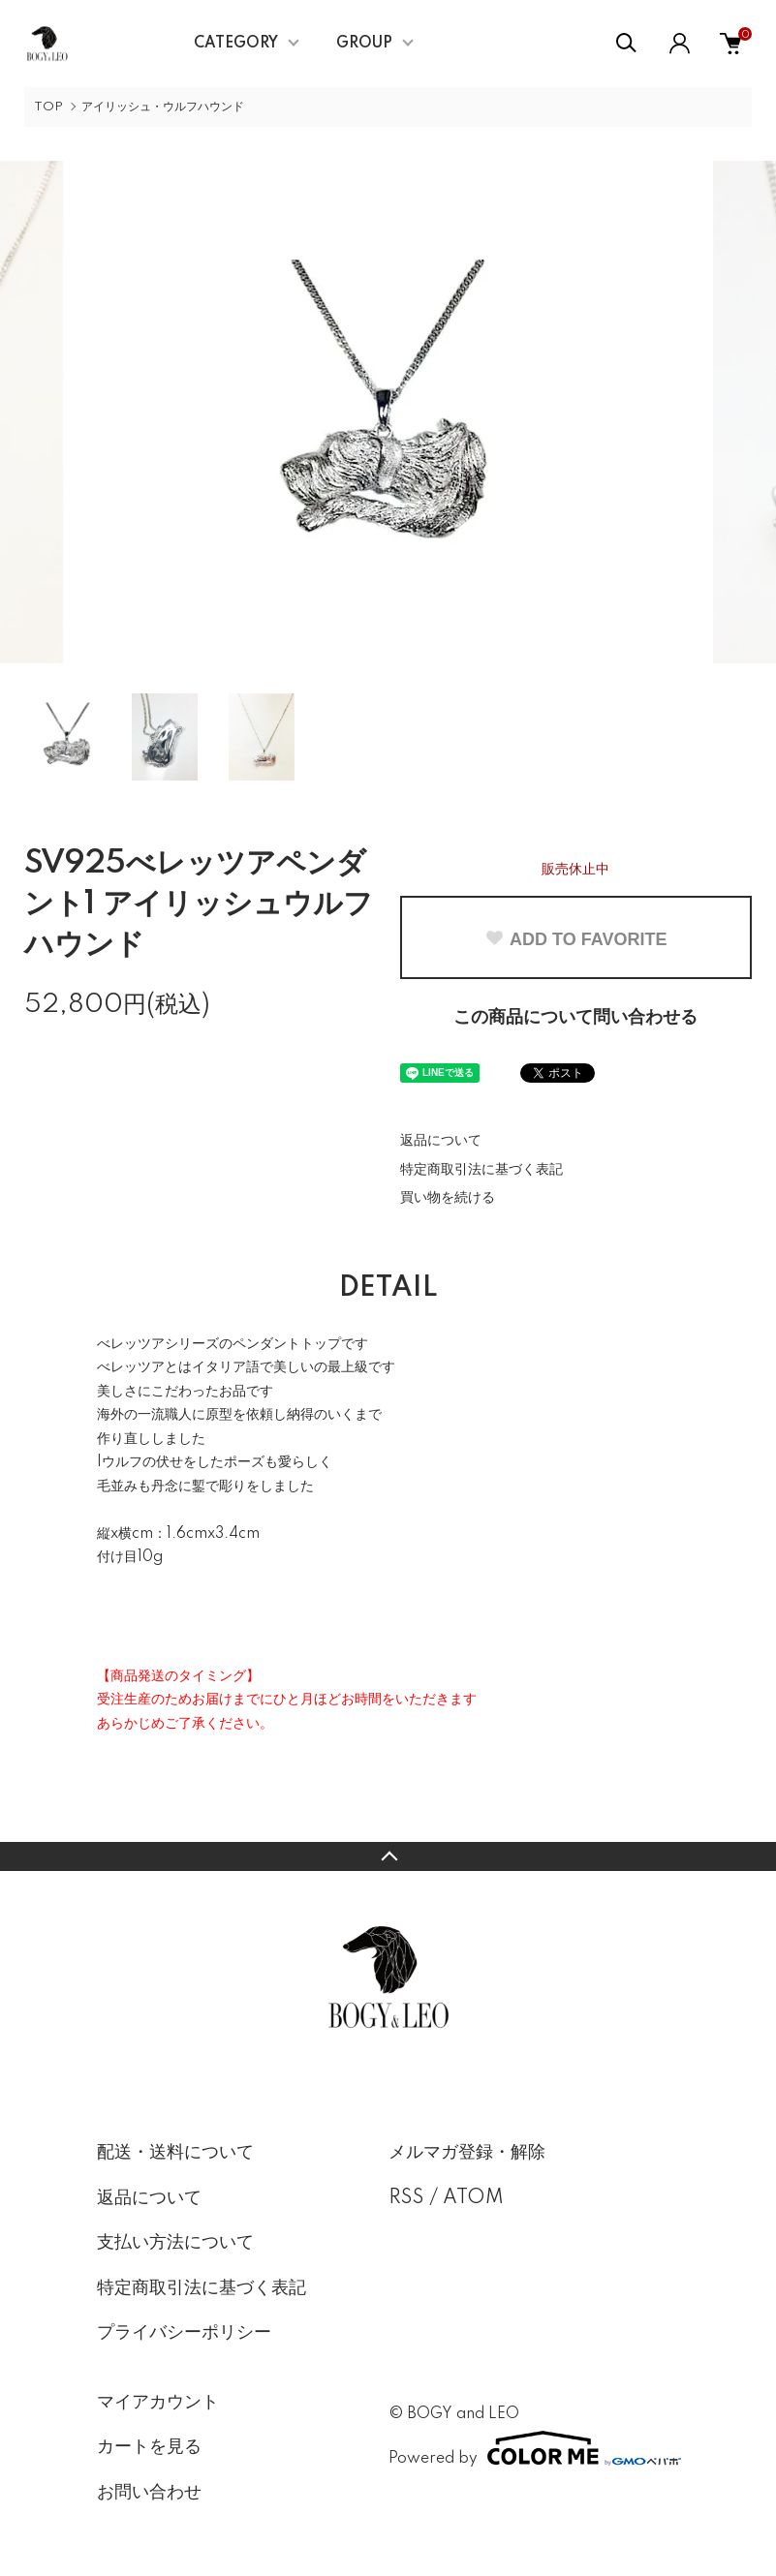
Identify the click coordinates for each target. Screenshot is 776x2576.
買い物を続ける (447, 1198)
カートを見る (149, 2447)
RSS (406, 2198)
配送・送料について (175, 2152)
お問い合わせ (149, 2492)
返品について (440, 1141)
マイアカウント (158, 2402)
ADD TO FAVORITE (575, 939)
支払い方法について (175, 2243)
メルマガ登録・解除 (466, 2152)
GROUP (364, 43)
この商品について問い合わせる (575, 1017)
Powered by (534, 2448)
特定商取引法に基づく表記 (481, 1170)
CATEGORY (236, 43)
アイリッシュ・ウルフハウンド (162, 107)
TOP (48, 107)
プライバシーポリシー (184, 2333)
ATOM (473, 2198)
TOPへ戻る (388, 1856)
